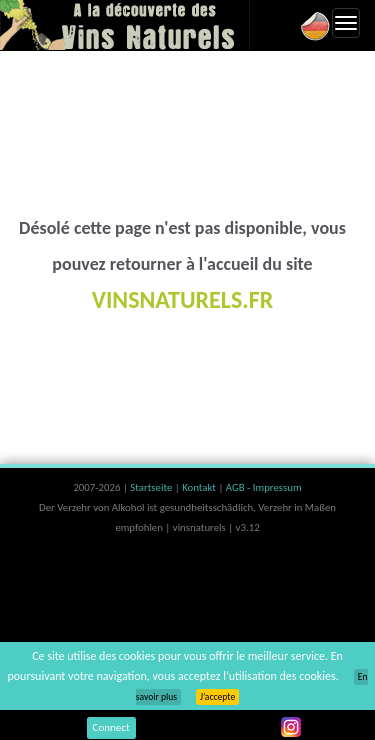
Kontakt (200, 487)
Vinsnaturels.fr (125, 25)
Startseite (152, 487)
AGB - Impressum (264, 487)
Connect (111, 727)
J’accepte (217, 697)
